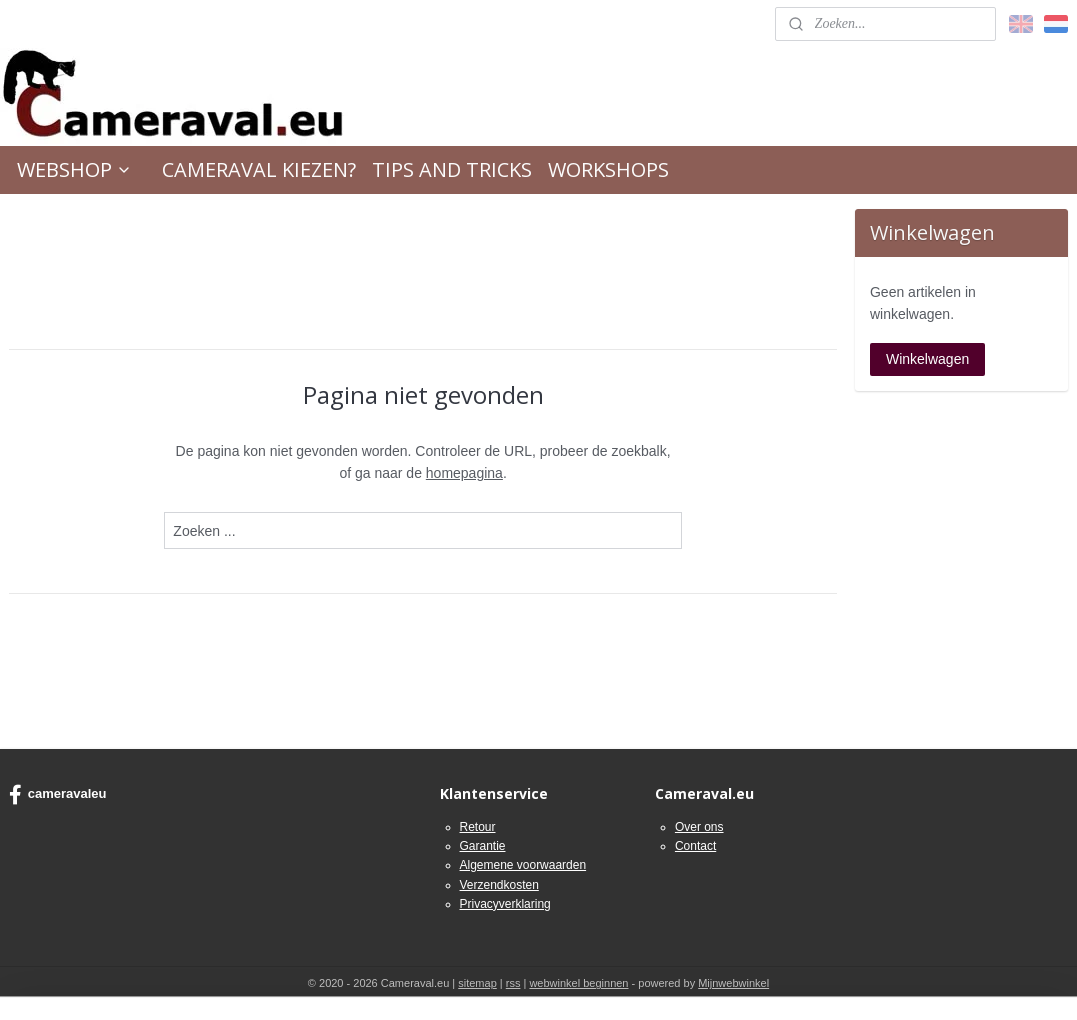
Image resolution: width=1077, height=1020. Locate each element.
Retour (478, 827)
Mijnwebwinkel (733, 983)
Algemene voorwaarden (523, 865)
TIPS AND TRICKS (452, 169)
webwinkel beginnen (578, 983)
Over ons (699, 827)
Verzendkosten (499, 885)
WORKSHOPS (608, 169)
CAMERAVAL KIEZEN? (259, 169)
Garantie (483, 846)
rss (513, 983)
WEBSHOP (74, 169)
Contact (695, 846)
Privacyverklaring (505, 904)
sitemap (477, 983)
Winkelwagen (927, 359)
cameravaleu (58, 795)
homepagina (464, 473)
